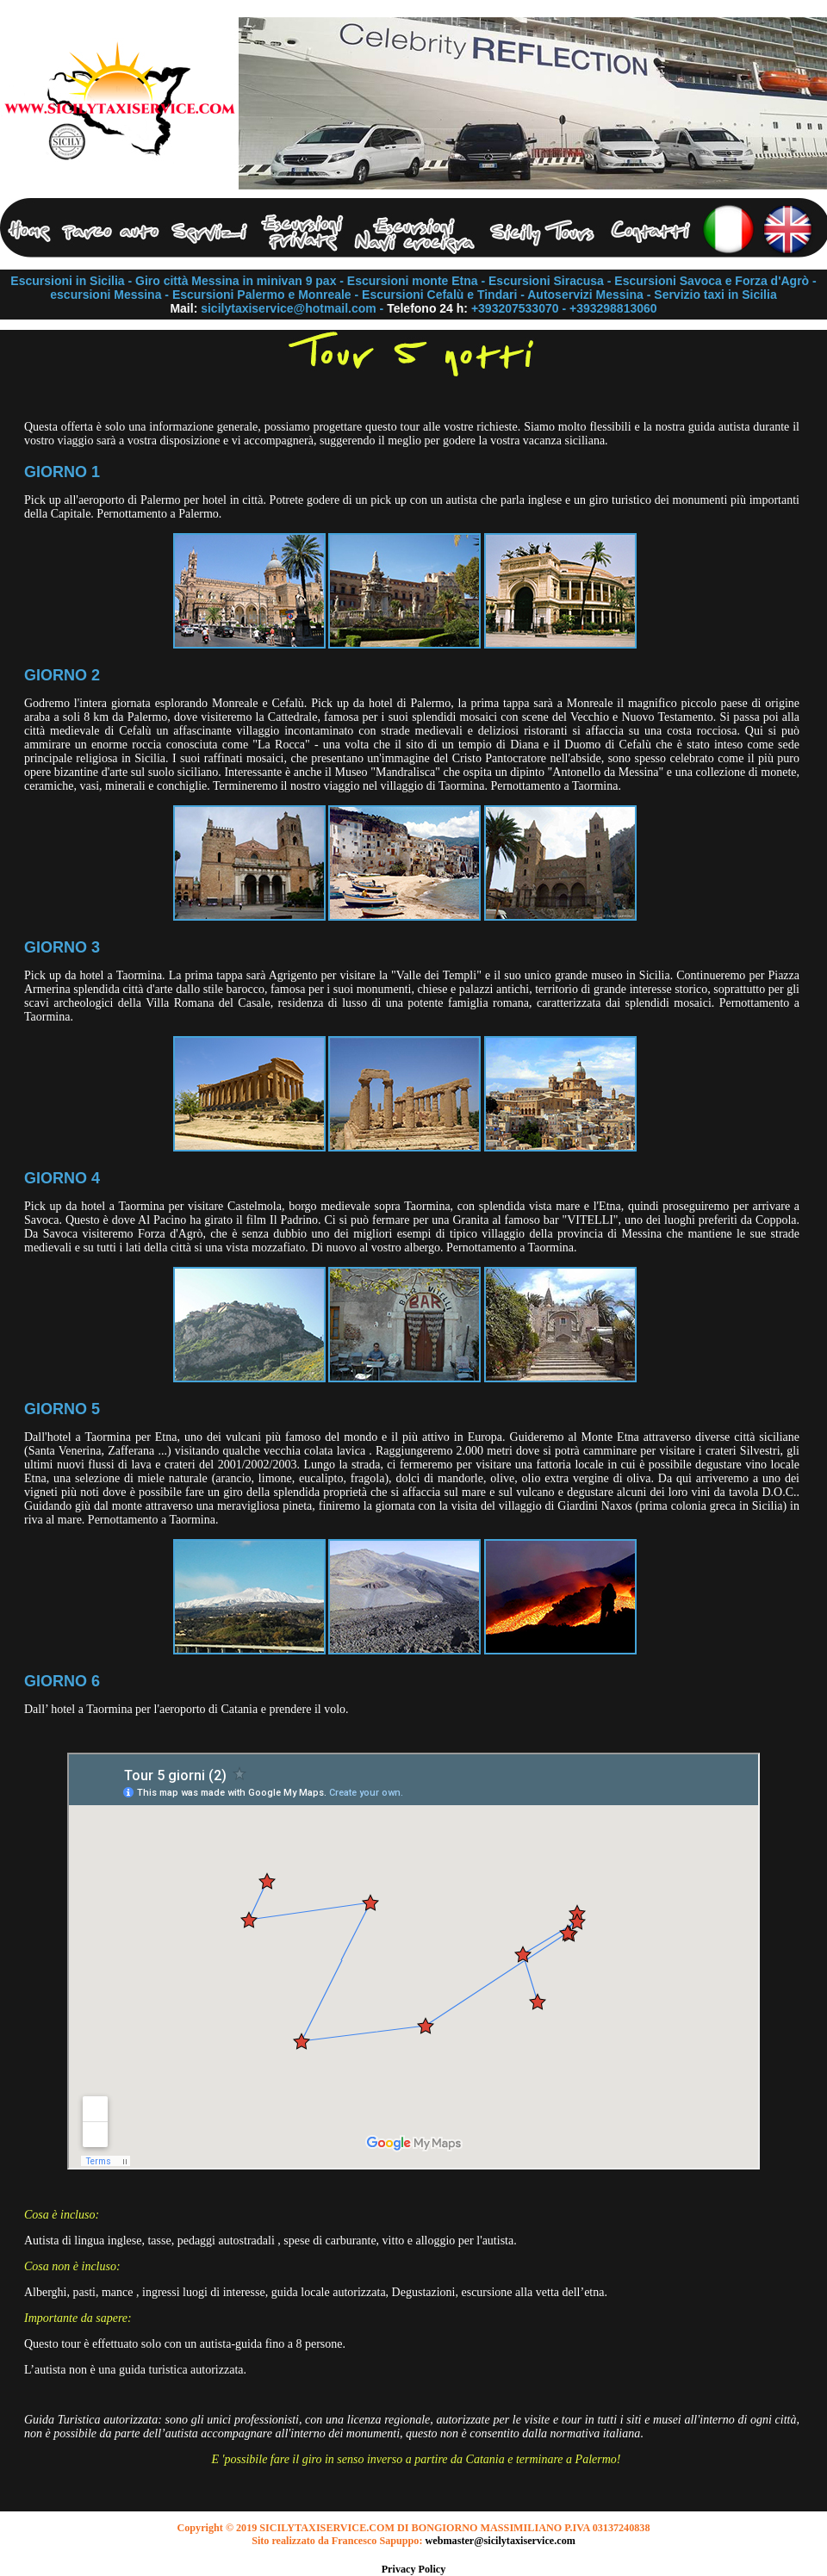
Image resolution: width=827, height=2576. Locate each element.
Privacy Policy (414, 2569)
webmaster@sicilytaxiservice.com (500, 2541)
